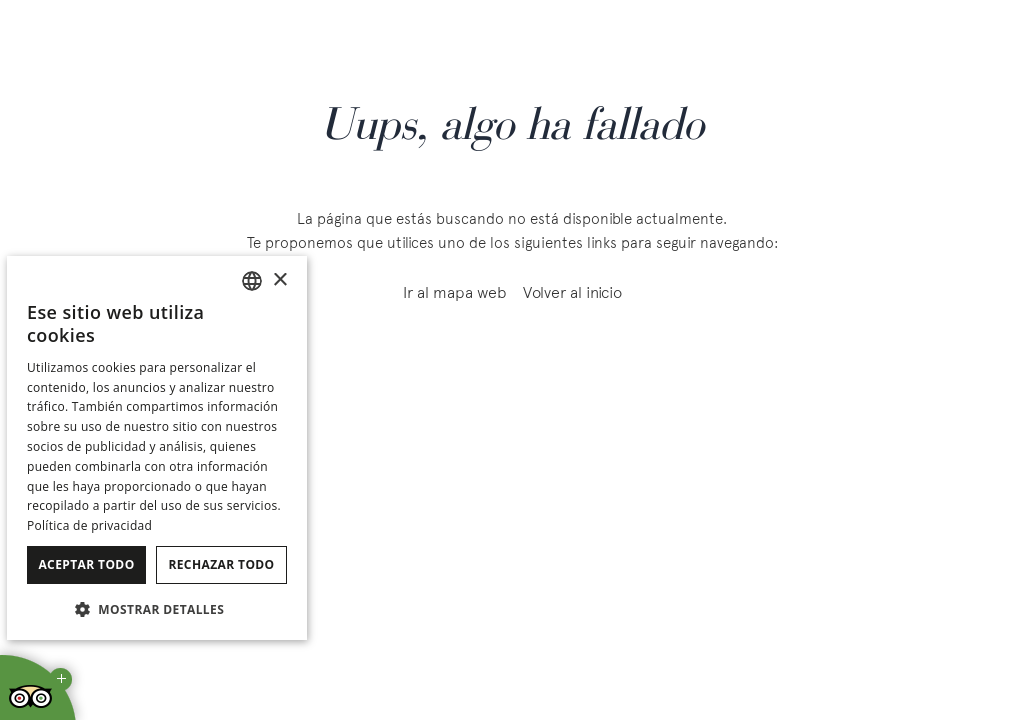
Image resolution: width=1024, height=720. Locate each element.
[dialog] (157, 448)
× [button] (279, 280)
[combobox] (252, 281)
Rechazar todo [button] (221, 564)
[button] (157, 608)
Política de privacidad (89, 525)
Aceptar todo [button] (86, 564)
